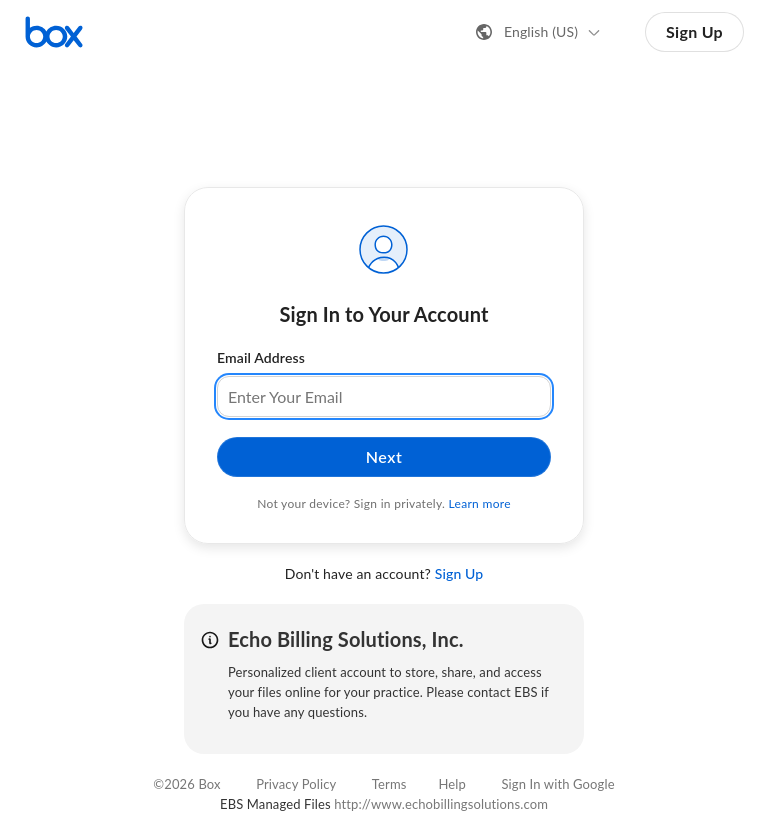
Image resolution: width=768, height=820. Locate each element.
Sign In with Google (557, 784)
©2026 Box (186, 784)
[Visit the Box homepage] (54, 32)
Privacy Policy (296, 784)
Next (384, 456)
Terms (389, 784)
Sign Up (694, 31)
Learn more (480, 503)
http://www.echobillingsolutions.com (441, 804)
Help (452, 784)
